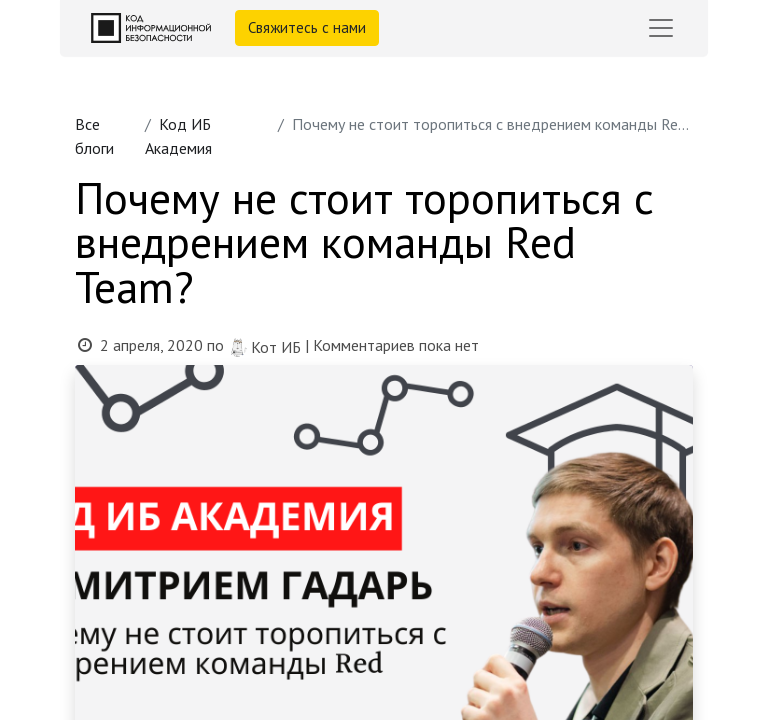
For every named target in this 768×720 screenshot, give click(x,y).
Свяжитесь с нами (307, 27)
